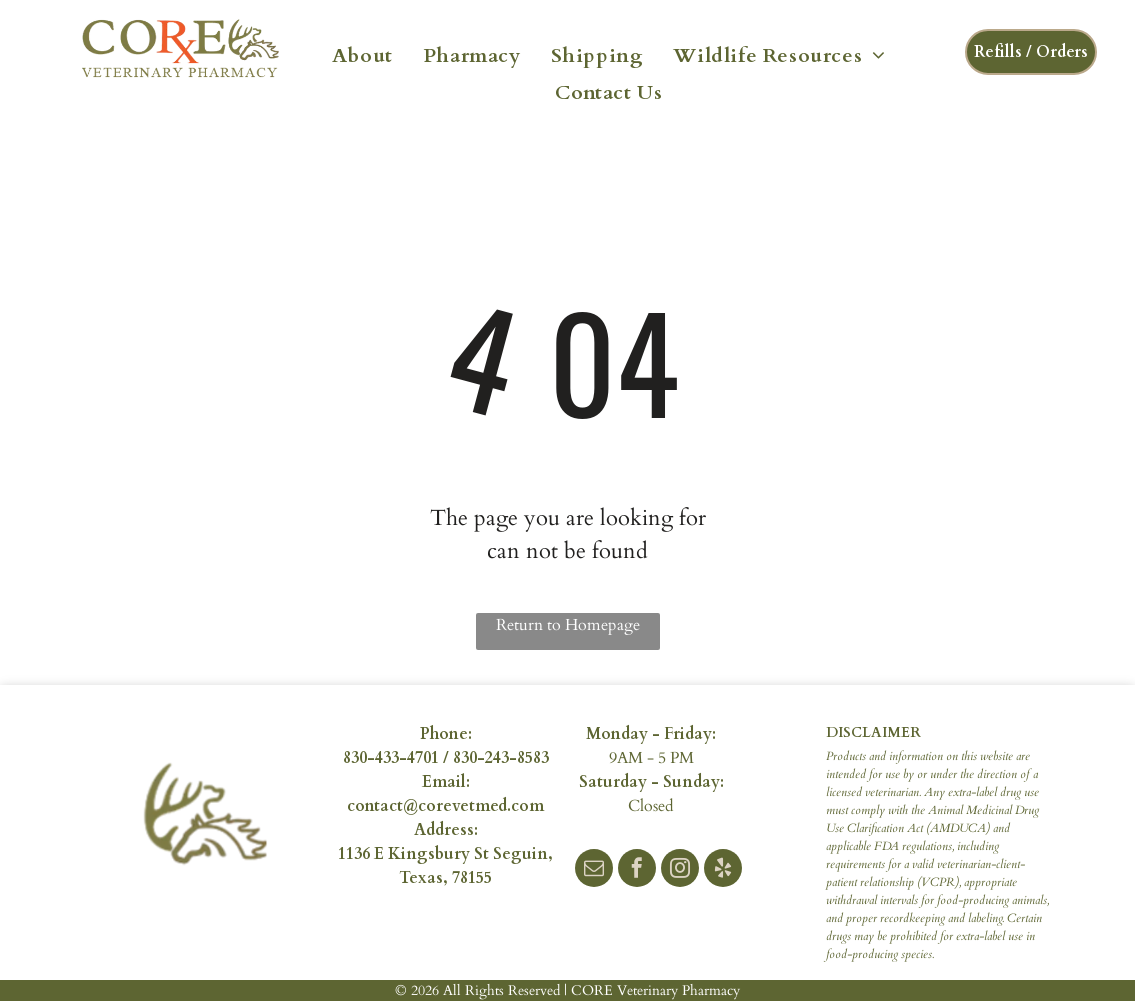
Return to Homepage (568, 625)
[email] (594, 870)
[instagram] (680, 870)
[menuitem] (362, 53)
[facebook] (637, 870)
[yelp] (723, 870)
